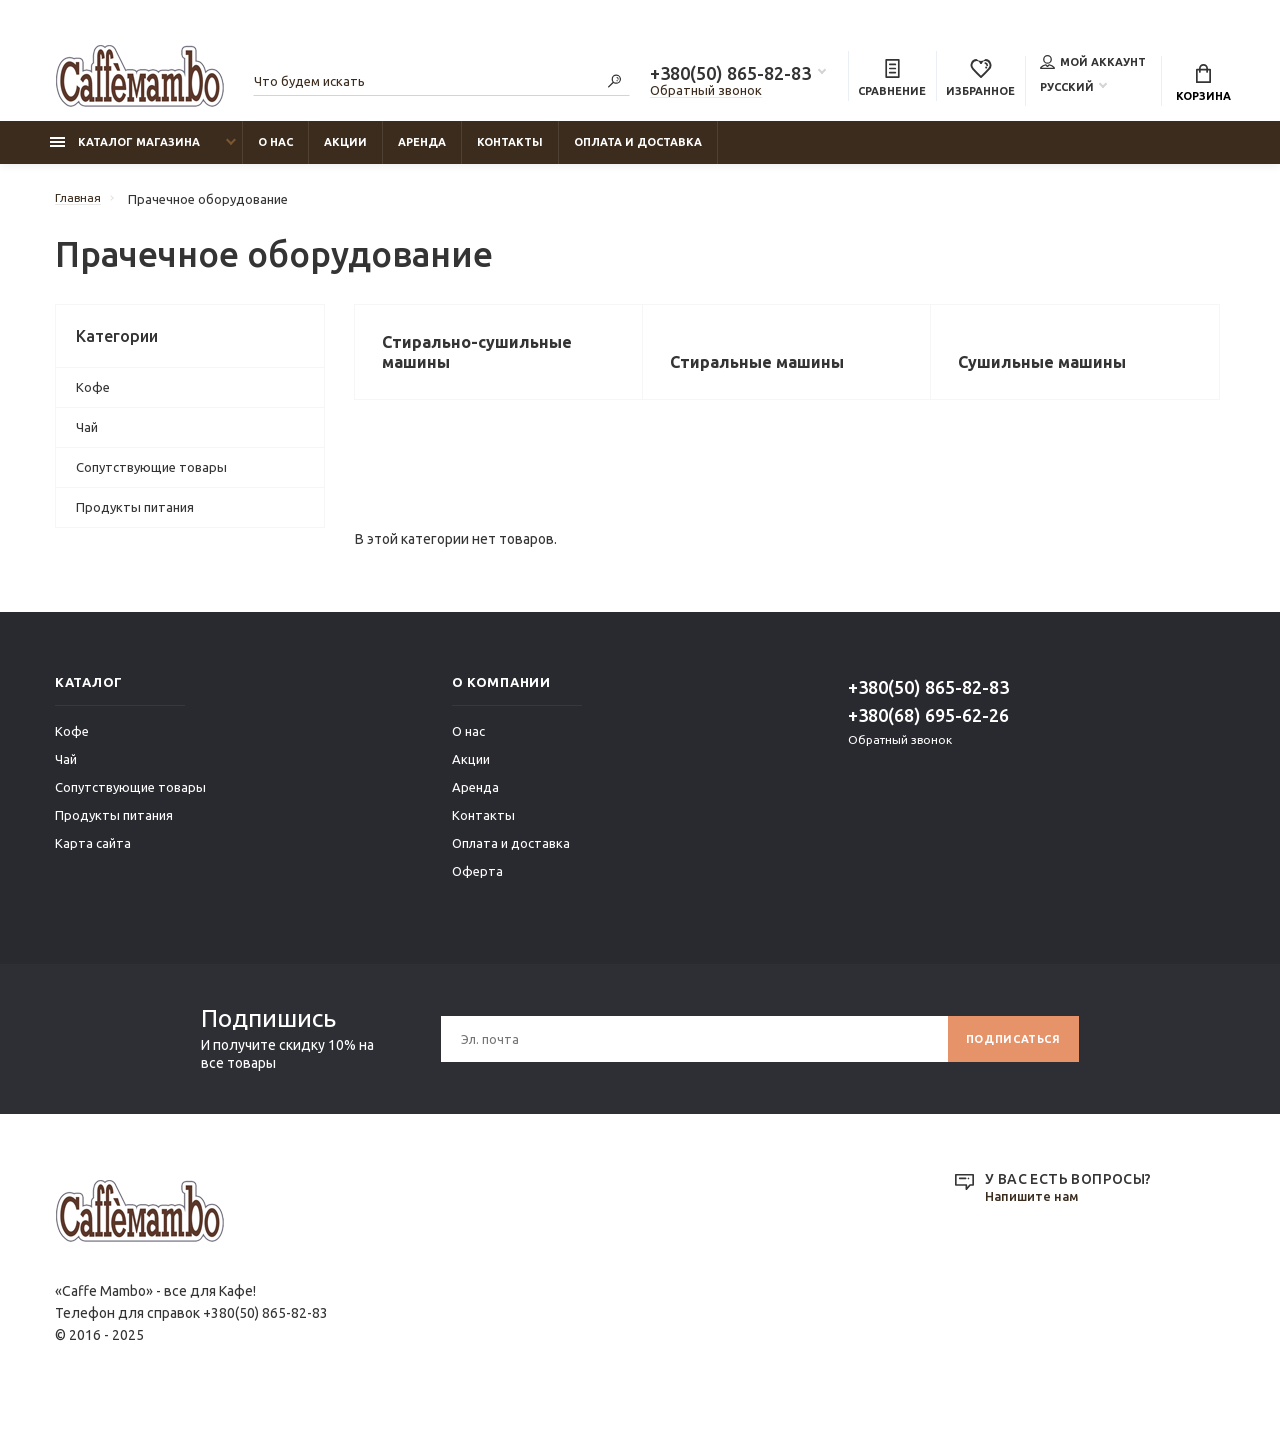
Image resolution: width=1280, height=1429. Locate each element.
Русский (1067, 89)
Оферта (477, 886)
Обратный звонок (706, 93)
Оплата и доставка (638, 151)
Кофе (93, 396)
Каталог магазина (125, 151)
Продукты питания (135, 516)
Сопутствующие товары (151, 476)
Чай (87, 436)
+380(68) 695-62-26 (928, 730)
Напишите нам (1036, 1212)
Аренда (422, 151)
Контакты (510, 151)
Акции (345, 151)
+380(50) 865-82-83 (730, 76)
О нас (275, 151)
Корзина (1203, 85)
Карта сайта (93, 858)
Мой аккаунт (1093, 64)
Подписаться (1006, 1053)
